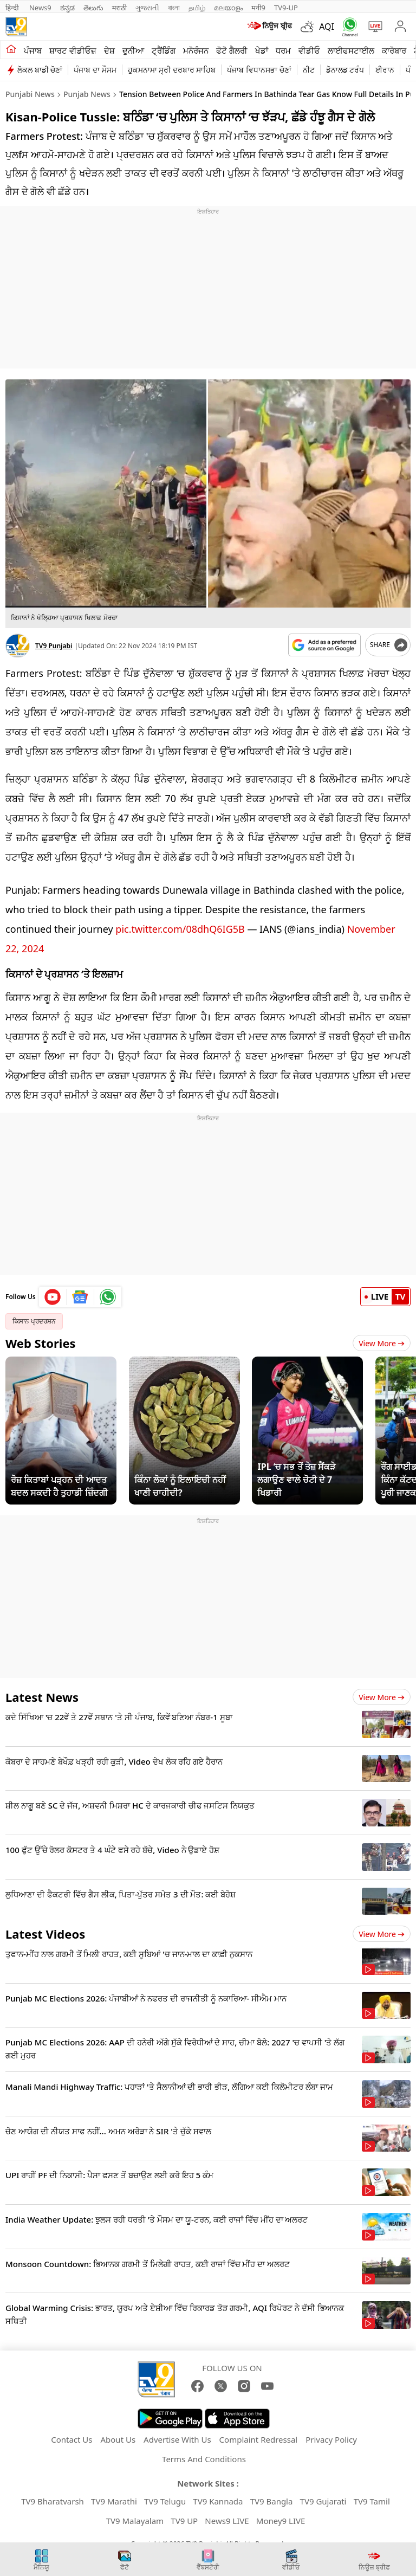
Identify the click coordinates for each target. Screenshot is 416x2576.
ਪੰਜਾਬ (33, 50)
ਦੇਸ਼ (109, 50)
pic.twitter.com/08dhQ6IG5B (179, 923)
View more (382, 1692)
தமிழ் (196, 7)
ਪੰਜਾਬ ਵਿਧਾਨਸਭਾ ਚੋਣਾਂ (259, 69)
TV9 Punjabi (53, 645)
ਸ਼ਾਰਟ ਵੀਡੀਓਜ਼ (72, 50)
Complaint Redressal (258, 2434)
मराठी (119, 7)
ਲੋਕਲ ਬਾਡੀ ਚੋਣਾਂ (39, 69)
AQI (326, 27)
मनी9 (258, 7)
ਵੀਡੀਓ (309, 50)
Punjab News (86, 94)
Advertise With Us (177, 2434)
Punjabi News (30, 94)
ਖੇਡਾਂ (261, 50)
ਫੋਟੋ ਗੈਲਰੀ (232, 50)
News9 (40, 7)
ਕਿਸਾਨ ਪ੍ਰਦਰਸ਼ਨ (34, 1315)
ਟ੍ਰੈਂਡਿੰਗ (164, 50)
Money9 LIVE (281, 2515)
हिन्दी (13, 7)
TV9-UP (286, 7)
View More (382, 1338)
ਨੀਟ (309, 69)
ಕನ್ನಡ (67, 7)
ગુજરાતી (147, 7)
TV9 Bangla (271, 2495)
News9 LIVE (227, 2515)
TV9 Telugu (165, 2495)
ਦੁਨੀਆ (133, 50)
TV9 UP (184, 2515)
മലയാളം (228, 7)
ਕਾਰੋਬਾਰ (394, 50)
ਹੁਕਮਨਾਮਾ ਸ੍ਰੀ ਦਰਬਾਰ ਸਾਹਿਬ (172, 69)
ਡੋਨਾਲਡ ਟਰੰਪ (345, 69)
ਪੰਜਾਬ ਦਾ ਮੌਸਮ (95, 69)
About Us (117, 2434)
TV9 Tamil (372, 2495)
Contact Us (71, 2434)
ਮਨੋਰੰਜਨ (196, 50)
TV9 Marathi (114, 2495)
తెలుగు (93, 7)
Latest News (42, 1691)
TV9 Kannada (218, 2495)
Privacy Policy (331, 2434)
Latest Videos (45, 1928)
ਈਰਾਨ (384, 69)
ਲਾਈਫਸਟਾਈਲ (351, 50)
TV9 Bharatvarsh (52, 2495)
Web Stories (40, 1337)
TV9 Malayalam (135, 2515)
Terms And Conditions (204, 2453)
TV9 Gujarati (323, 2495)
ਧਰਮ (283, 50)
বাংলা (174, 7)
